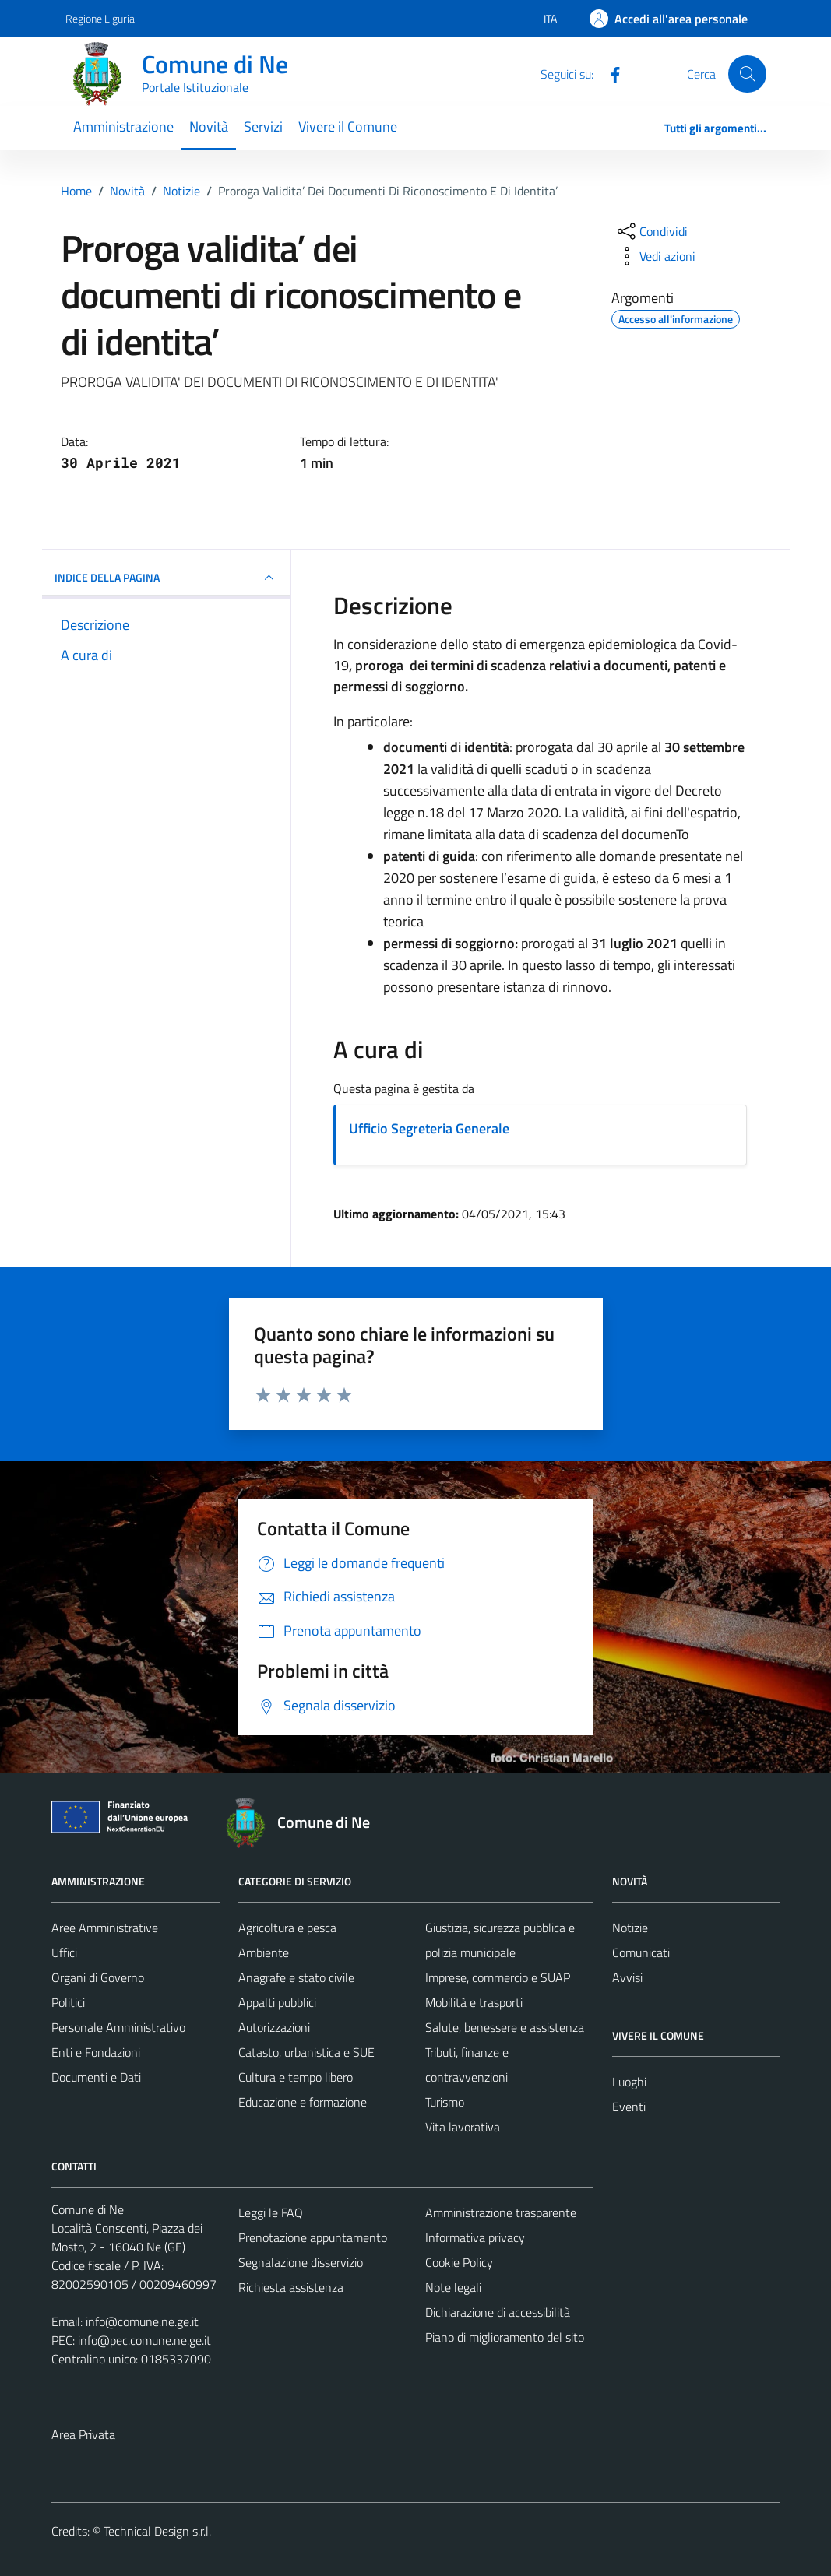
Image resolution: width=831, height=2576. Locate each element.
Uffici (64, 1952)
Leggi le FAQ (270, 2212)
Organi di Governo (97, 1977)
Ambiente (263, 1952)
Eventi (629, 2106)
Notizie (630, 1927)
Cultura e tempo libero (295, 2077)
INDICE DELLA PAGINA (167, 577)
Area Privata (83, 2434)
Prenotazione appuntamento (312, 2237)
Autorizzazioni (274, 2027)
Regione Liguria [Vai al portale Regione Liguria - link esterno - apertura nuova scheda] (100, 18)
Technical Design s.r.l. (157, 2531)
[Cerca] (747, 74)
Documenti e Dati (96, 2077)
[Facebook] (609, 73)
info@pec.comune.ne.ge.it (144, 2340)
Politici (68, 2002)
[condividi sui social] (651, 231)
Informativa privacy (475, 2237)
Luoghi (629, 2081)
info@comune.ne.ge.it (142, 2321)
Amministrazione (123, 126)
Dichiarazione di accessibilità (497, 2312)
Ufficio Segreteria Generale (429, 1128)
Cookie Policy (459, 2262)
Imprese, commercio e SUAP (497, 1977)
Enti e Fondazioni (95, 2052)
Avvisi (627, 1977)
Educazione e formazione (302, 2102)
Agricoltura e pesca (287, 1927)
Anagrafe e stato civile (296, 1977)
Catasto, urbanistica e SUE (306, 2052)
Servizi (263, 126)
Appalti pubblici (277, 2002)
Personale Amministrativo (118, 2027)
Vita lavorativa (462, 2126)
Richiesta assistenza (290, 2287)
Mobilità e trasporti (474, 2002)
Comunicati (641, 1952)
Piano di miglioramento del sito (504, 2337)
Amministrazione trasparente (500, 2212)
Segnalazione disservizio (300, 2262)
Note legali (453, 2287)
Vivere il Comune (347, 126)
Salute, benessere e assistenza (504, 2027)
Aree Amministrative (104, 1927)
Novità (208, 126)
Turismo (444, 2102)
